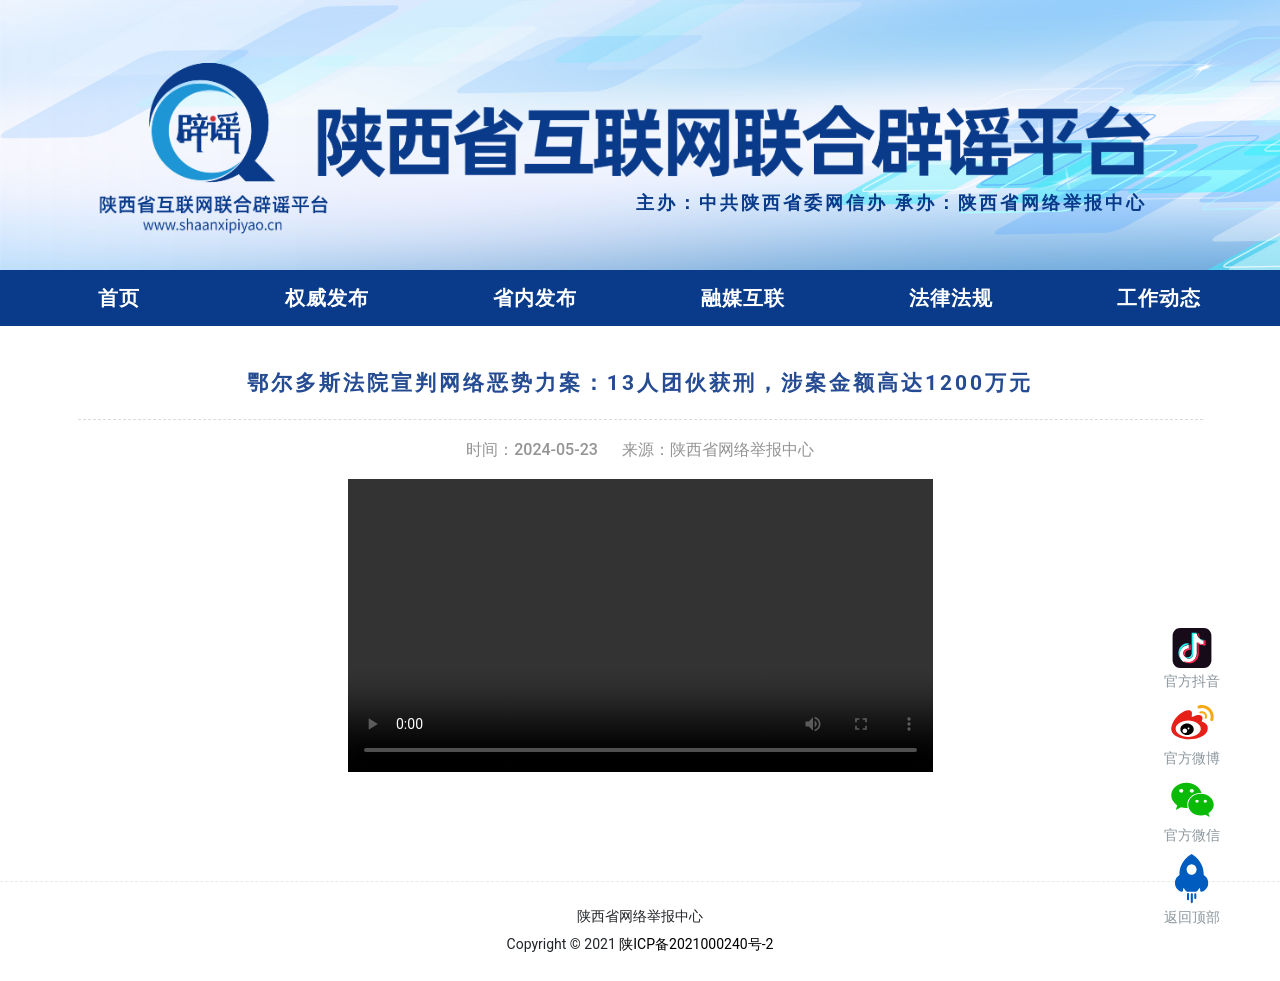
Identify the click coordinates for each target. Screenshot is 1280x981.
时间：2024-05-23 (532, 449)
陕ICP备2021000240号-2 (696, 944)
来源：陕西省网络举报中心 (718, 449)
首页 (119, 298)
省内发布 (535, 298)
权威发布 (327, 298)
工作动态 (1159, 298)
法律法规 (951, 298)
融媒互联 (743, 298)
